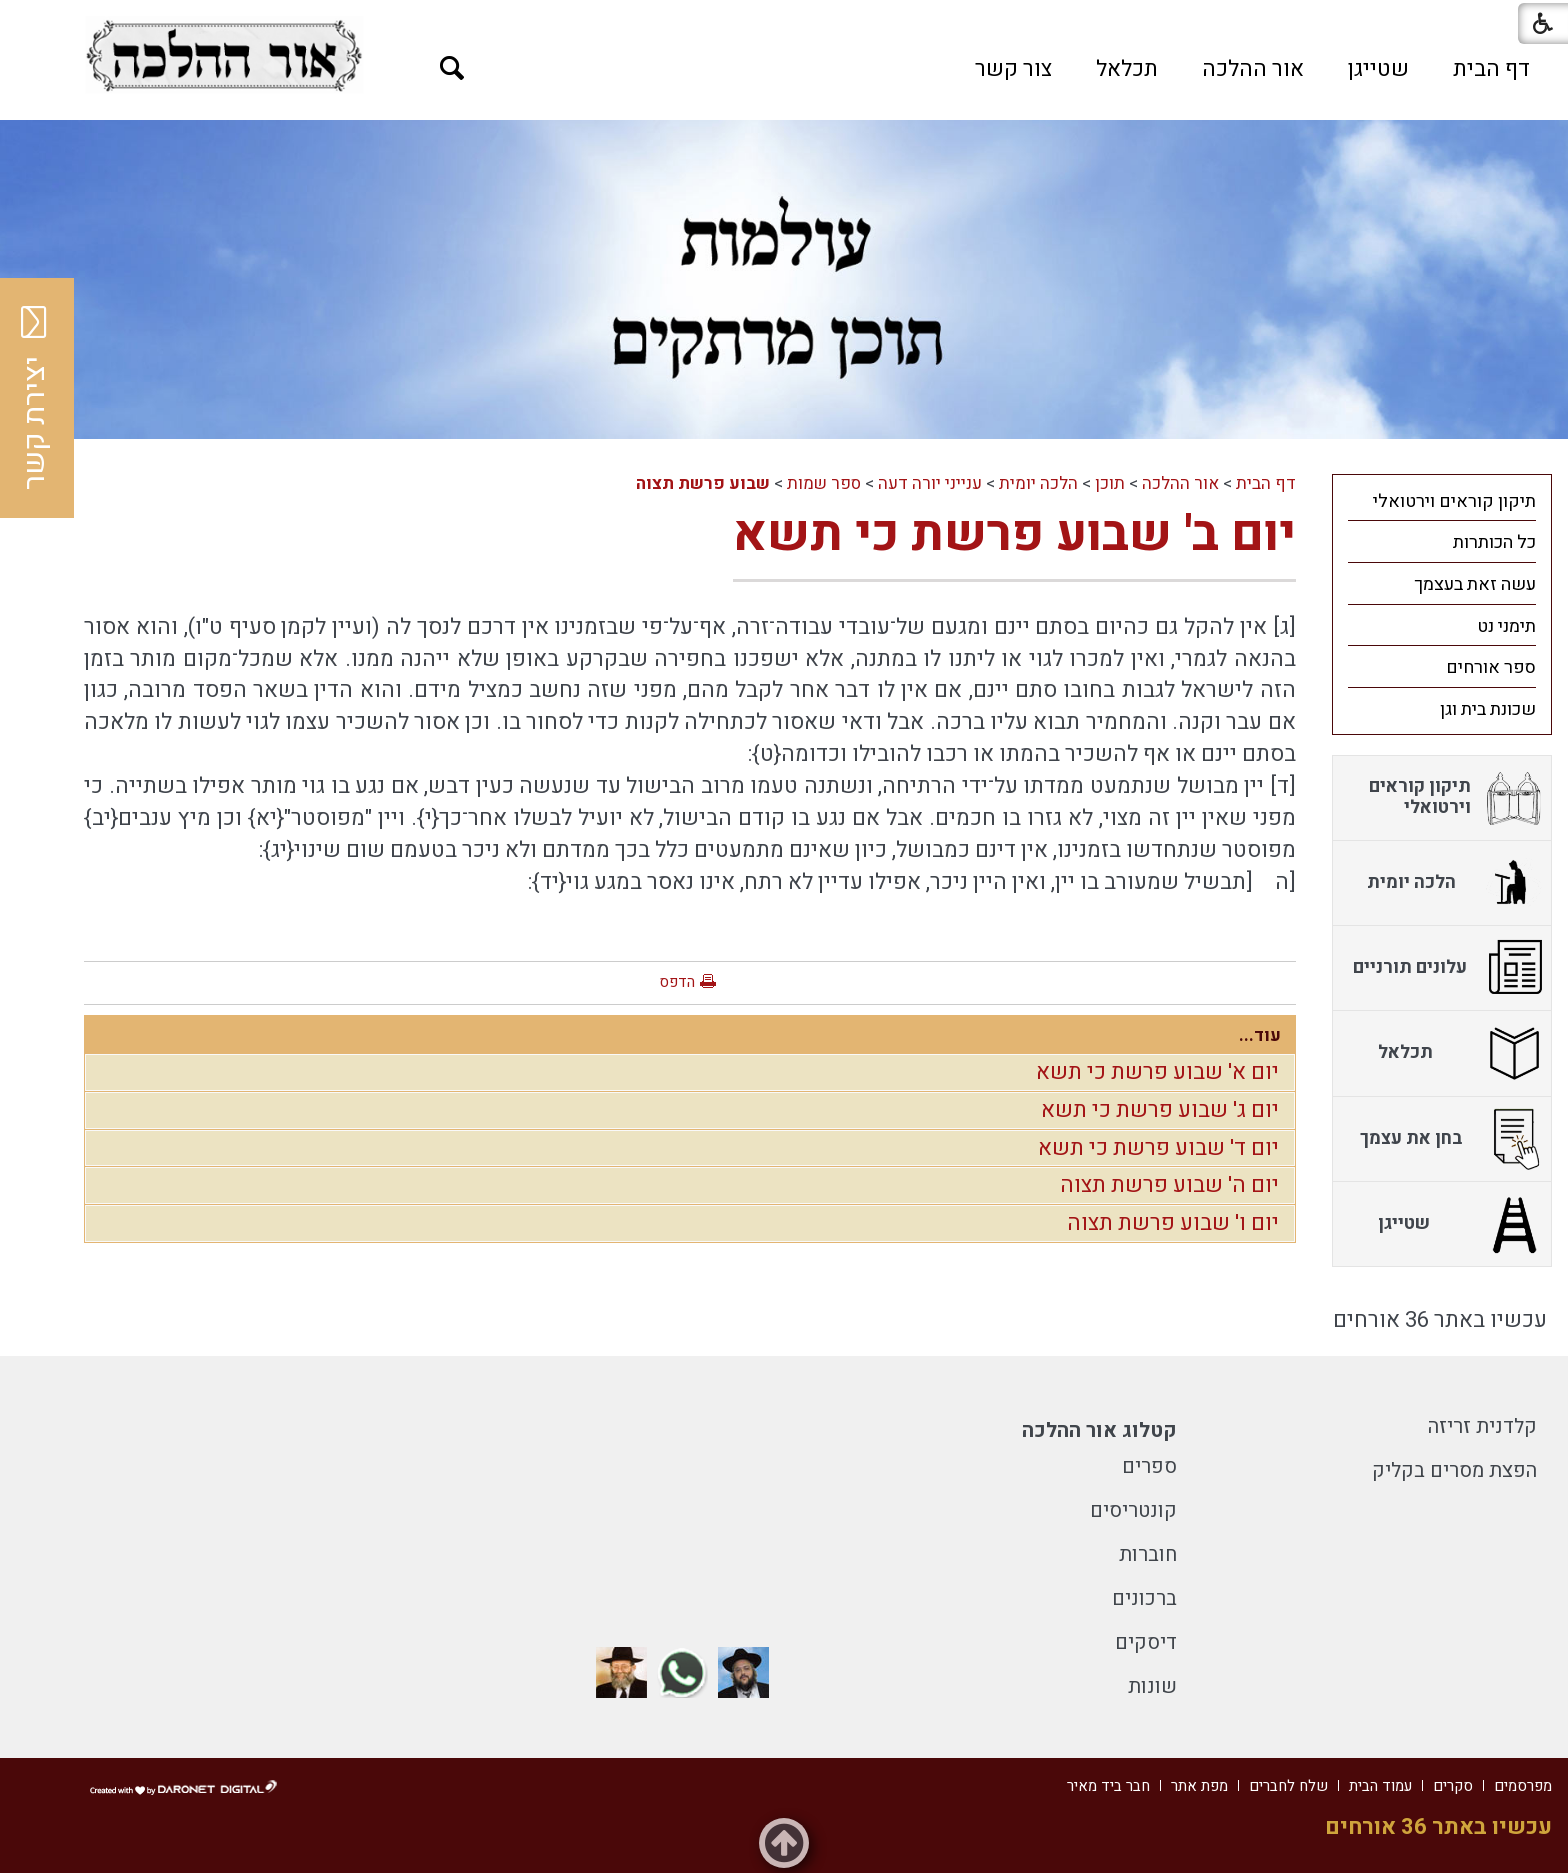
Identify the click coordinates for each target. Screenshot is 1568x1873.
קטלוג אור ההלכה (1099, 1430)
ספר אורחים (1491, 667)
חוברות (1148, 1554)
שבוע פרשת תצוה (703, 483)
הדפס (677, 982)
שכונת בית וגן (1488, 709)
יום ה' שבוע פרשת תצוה (1169, 1185)
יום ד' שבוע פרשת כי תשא (1158, 1148)
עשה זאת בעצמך (1475, 584)
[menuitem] (1491, 69)
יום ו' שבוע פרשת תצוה (1173, 1223)
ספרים (1149, 1466)
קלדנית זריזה (1482, 1426)
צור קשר (1013, 69)
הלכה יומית (1038, 483)
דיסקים (1146, 1642)
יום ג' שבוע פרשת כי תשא (1160, 1110)
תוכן (1110, 483)
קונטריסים (1133, 1510)
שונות (1152, 1686)
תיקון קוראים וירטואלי (1454, 501)
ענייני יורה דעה (930, 483)
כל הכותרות (1494, 542)
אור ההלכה (1253, 69)
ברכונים (1144, 1598)
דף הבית (1491, 69)
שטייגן (1378, 69)
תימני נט (1506, 626)
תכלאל (1127, 69)
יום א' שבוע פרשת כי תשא (1157, 1072)
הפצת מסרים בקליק (1454, 1470)
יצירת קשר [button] (35, 398)
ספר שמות (824, 483)
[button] (452, 68)
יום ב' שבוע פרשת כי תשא (1014, 534)
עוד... (1260, 1035)
